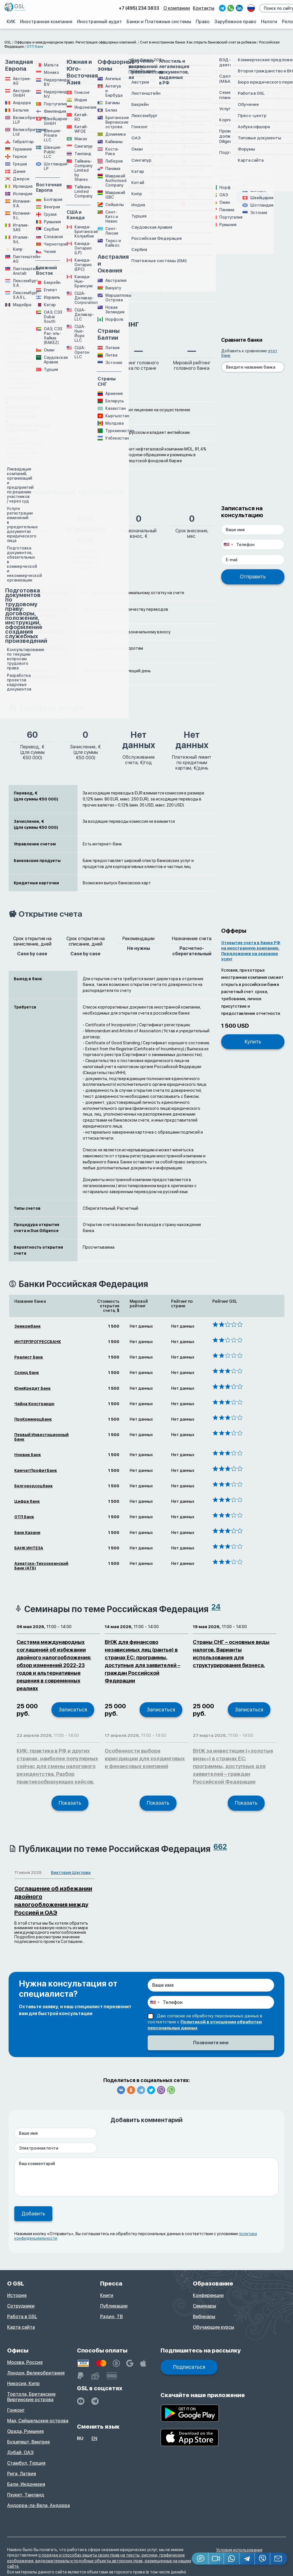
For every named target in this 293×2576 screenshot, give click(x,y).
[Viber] (262, 2559)
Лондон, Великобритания (36, 2373)
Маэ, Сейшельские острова (37, 2420)
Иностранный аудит (100, 21)
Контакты (204, 8)
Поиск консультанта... (245, 153)
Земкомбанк (27, 1326)
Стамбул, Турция (26, 2463)
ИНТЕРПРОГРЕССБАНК (37, 1341)
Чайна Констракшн (34, 1403)
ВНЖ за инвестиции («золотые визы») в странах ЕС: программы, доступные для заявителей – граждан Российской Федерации (233, 1766)
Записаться (73, 1710)
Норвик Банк (27, 1454)
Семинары (204, 2306)
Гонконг (16, 2410)
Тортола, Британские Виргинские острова (31, 2396)
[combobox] (228, 544)
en (94, 2438)
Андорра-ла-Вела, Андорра (38, 2505)
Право (203, 21)
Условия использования (239, 2550)
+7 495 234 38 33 (250, 179)
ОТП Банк (24, 1517)
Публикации (114, 2306)
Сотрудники (21, 2306)
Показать (70, 1803)
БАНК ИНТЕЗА (28, 1548)
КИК (11, 21)
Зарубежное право (235, 21)
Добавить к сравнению (249, 353)
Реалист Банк (28, 1357)
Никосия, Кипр (23, 2383)
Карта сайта (21, 2327)
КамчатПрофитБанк (35, 1470)
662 (220, 1846)
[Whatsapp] (231, 2559)
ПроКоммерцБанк (33, 1419)
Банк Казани (27, 1532)
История (17, 2295)
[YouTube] (80, 2401)
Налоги (269, 21)
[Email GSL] (278, 2559)
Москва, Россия (25, 2362)
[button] (216, 2559)
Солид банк (26, 1372)
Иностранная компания (47, 21)
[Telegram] (247, 2559)
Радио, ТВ (111, 2316)
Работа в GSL (22, 2316)
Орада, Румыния (25, 2431)
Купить (253, 1042)
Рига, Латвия (21, 2473)
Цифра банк (27, 1501)
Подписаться (189, 2367)
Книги (106, 2295)
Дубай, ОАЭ (20, 2452)
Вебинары (204, 2316)
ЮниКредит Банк (32, 1388)
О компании (177, 8)
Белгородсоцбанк (33, 1486)
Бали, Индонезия (26, 2484)
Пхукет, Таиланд (25, 2495)
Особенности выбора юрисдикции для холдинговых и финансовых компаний (145, 1758)
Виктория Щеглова (70, 1872)
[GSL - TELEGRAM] (95, 2401)
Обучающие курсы (213, 2327)
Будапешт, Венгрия (28, 2442)
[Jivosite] (200, 2559)
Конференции (208, 2295)
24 (216, 1606)
